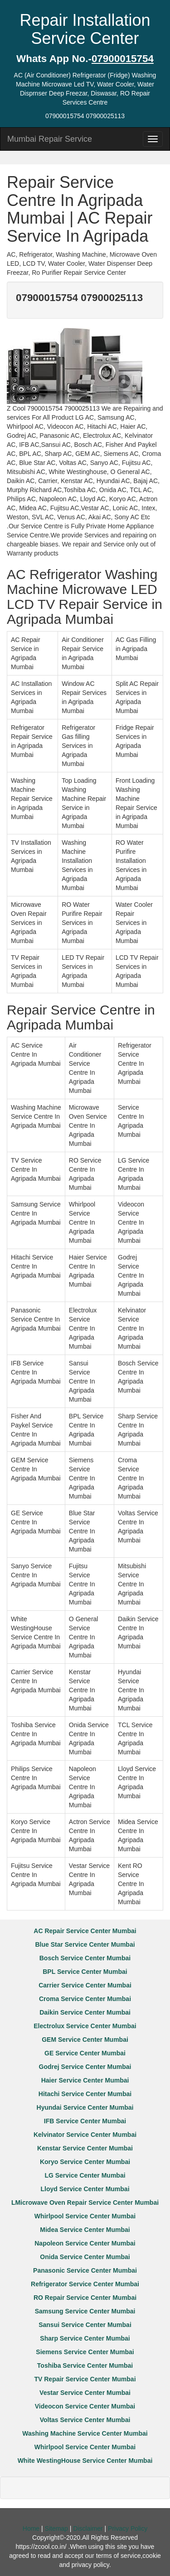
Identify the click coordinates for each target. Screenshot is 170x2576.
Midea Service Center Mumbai (85, 2229)
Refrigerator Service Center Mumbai (85, 2284)
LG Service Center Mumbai (84, 2175)
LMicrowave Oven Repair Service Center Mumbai (85, 2202)
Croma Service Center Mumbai (85, 1998)
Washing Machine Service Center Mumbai (84, 2433)
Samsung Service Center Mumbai (85, 2311)
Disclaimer (87, 2528)
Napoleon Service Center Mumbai (85, 2243)
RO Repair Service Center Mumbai (85, 2297)
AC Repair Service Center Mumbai (85, 1930)
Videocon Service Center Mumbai (85, 2406)
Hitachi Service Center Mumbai (85, 2093)
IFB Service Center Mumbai (85, 2121)
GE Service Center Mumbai (85, 2053)
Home (31, 2528)
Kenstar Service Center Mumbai (85, 2148)
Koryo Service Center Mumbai (85, 2161)
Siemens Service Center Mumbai (85, 2352)
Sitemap (56, 2528)
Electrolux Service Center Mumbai (85, 2026)
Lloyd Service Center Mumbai (84, 2189)
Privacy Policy (127, 2528)
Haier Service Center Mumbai (85, 2080)
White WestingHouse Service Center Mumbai (85, 2460)
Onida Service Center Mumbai (85, 2256)
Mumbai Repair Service (49, 139)
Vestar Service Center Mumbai (85, 2392)
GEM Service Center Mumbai (85, 2039)
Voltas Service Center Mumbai (85, 2419)
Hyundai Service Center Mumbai (85, 2107)
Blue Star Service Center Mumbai (85, 1944)
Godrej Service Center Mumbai (85, 2066)
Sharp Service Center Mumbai (85, 2338)
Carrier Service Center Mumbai (85, 1985)
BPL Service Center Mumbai (85, 1971)
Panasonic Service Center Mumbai (85, 2270)
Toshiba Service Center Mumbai (85, 2365)
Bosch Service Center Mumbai (85, 1958)
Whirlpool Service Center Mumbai (85, 2216)
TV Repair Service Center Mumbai (85, 2379)
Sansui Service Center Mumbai (85, 2324)
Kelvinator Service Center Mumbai (85, 2134)
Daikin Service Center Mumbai (85, 2012)
